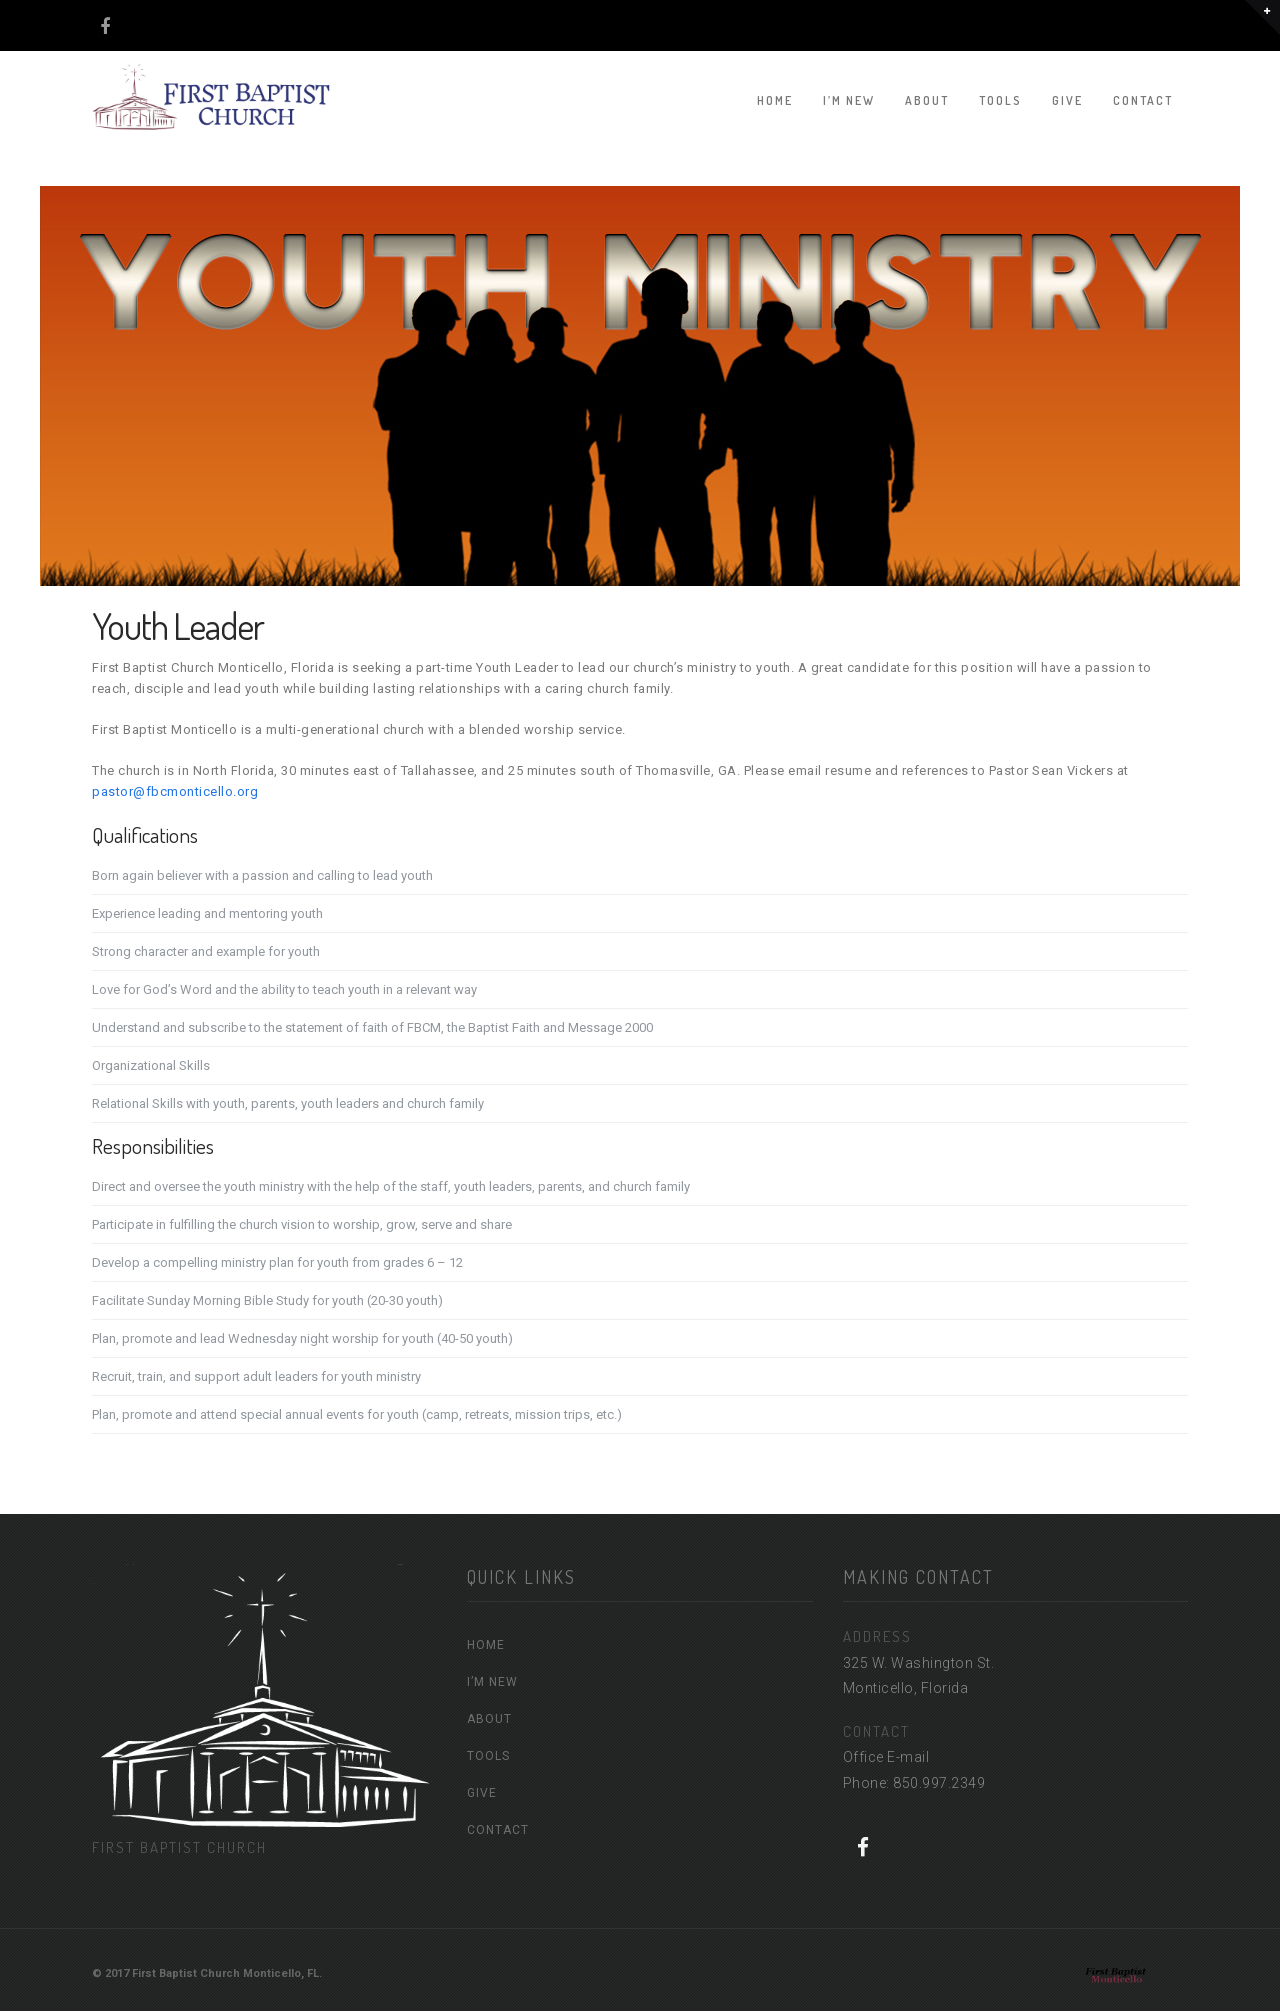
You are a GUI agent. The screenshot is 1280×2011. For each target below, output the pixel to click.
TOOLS (1000, 100)
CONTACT (1143, 100)
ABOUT (927, 100)
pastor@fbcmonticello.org (175, 791)
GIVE (1067, 100)
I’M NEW (849, 100)
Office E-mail (886, 1757)
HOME (775, 100)
